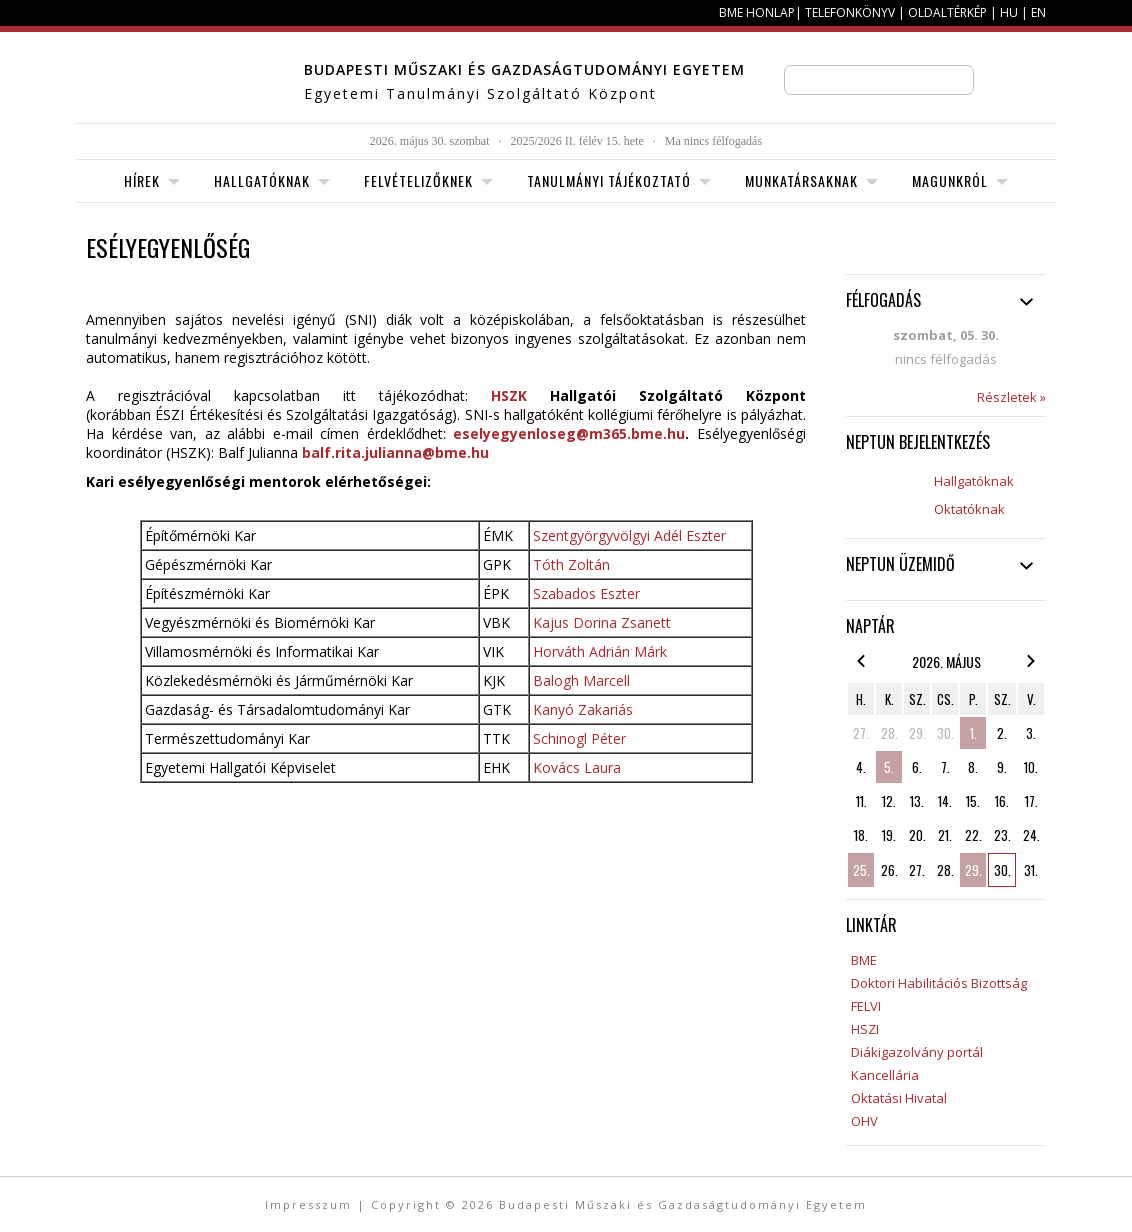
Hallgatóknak (974, 481)
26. (889, 870)
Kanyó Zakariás (583, 709)
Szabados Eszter (586, 593)
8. (973, 767)
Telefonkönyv (850, 12)
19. (889, 835)
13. (917, 801)
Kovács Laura (577, 767)
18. (861, 835)
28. (889, 733)
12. (889, 801)
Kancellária (885, 1075)
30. (945, 733)
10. (1031, 767)
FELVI (866, 1006)
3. (1031, 733)
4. (861, 767)
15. (973, 801)
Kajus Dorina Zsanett (602, 622)
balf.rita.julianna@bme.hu (395, 452)
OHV (864, 1121)
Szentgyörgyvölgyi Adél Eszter (629, 535)
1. (973, 733)
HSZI (865, 1029)
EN (1038, 12)
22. (973, 835)
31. (1031, 870)
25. (861, 870)
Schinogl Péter (579, 738)
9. (1002, 767)
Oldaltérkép (947, 12)
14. (945, 801)
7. (945, 767)
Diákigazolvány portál (917, 1052)
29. (917, 733)
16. (1002, 801)
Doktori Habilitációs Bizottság (939, 983)
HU (1009, 12)
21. (945, 835)
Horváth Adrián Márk (600, 651)
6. (917, 767)
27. (861, 733)
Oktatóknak (969, 509)
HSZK (509, 395)
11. (861, 801)
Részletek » (1011, 397)
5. (889, 767)
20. (917, 835)
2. (1002, 733)
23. (1002, 835)
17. (1031, 801)
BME (864, 960)
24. (1031, 835)
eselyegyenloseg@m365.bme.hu (569, 433)
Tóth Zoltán (571, 564)
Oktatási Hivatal (899, 1098)
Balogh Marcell (581, 680)
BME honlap (757, 12)
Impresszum (308, 1204)
